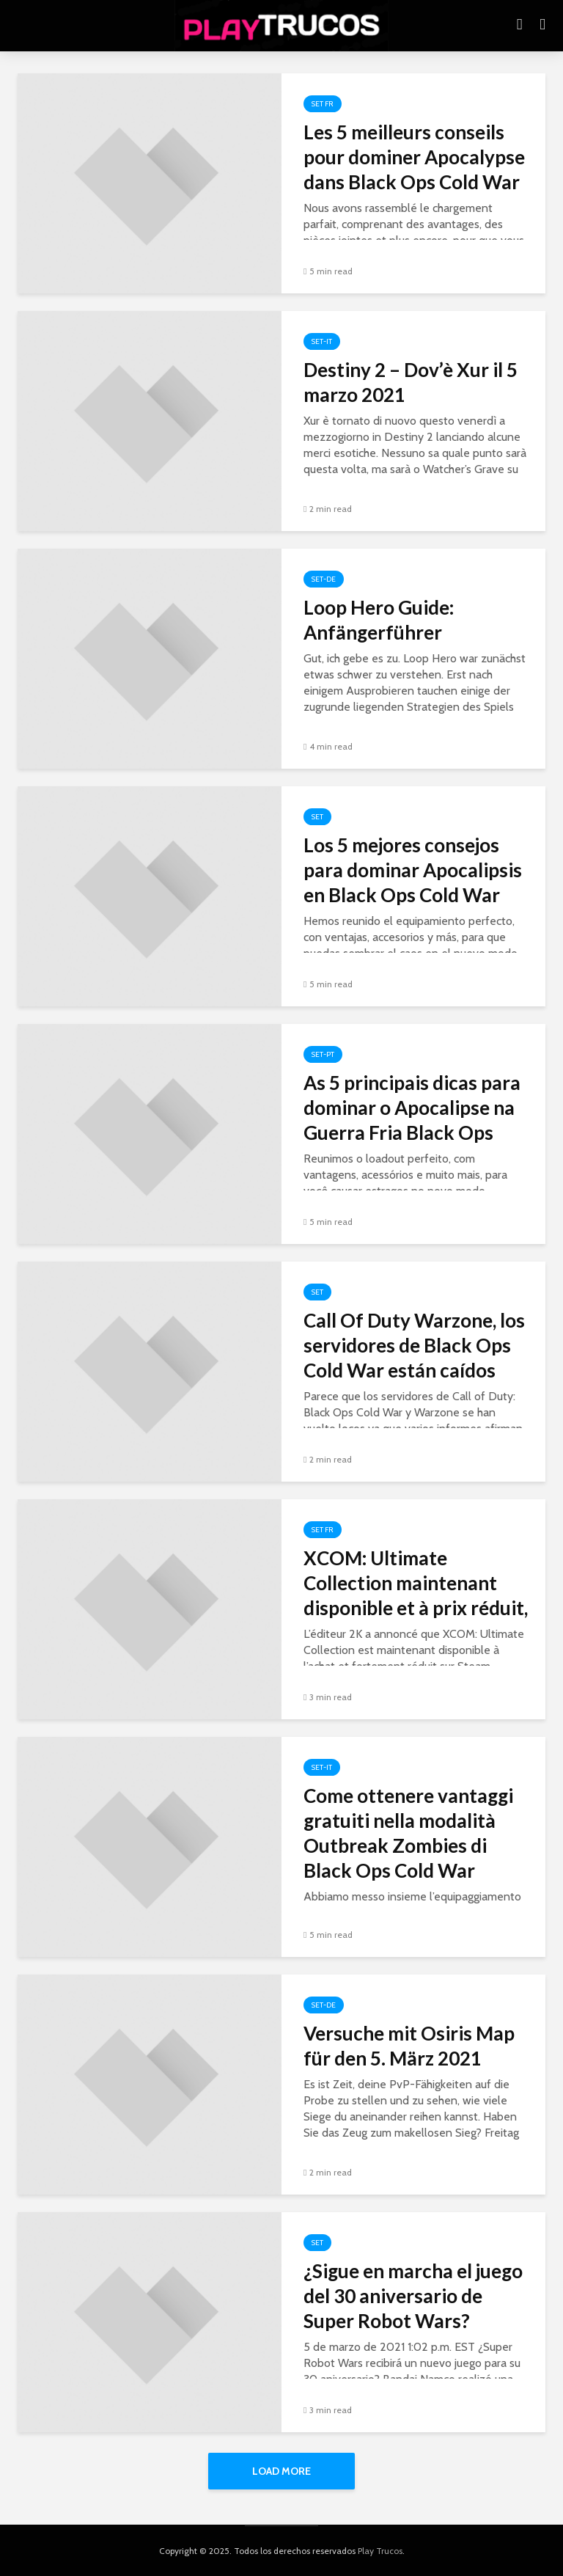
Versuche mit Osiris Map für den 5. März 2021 (409, 2045)
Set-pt (323, 1054)
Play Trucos (380, 2550)
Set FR (323, 104)
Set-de (324, 579)
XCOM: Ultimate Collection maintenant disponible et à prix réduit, (415, 1583)
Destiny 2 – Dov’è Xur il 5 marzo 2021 (410, 382)
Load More (281, 2471)
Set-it (322, 341)
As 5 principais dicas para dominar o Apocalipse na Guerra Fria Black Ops (411, 1107)
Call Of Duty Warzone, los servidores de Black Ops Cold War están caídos (414, 1345)
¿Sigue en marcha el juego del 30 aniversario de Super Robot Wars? (413, 2295)
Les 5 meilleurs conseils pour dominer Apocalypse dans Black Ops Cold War (414, 157)
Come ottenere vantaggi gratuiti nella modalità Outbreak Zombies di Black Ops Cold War (408, 1833)
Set (317, 817)
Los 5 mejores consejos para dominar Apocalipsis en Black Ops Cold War (412, 870)
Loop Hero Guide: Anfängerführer (378, 620)
